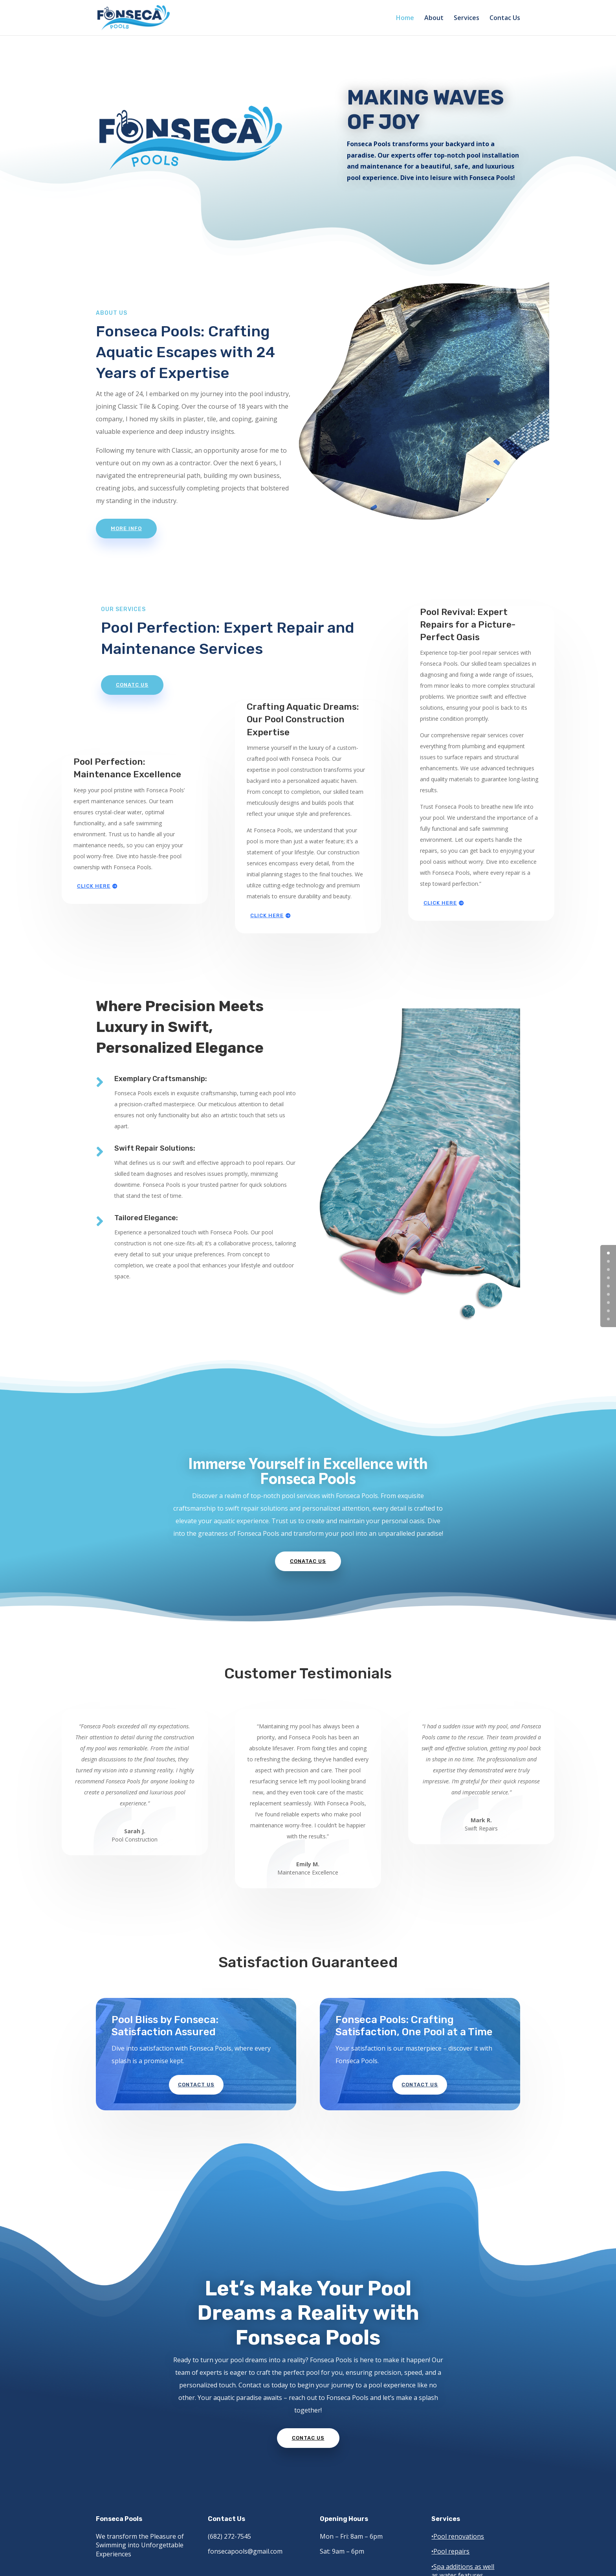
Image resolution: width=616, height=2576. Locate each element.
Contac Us (505, 18)
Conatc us (132, 685)
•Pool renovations (457, 2536)
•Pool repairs (450, 2551)
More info (126, 528)
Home (405, 18)
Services (466, 18)
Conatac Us (308, 1561)
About (434, 18)
